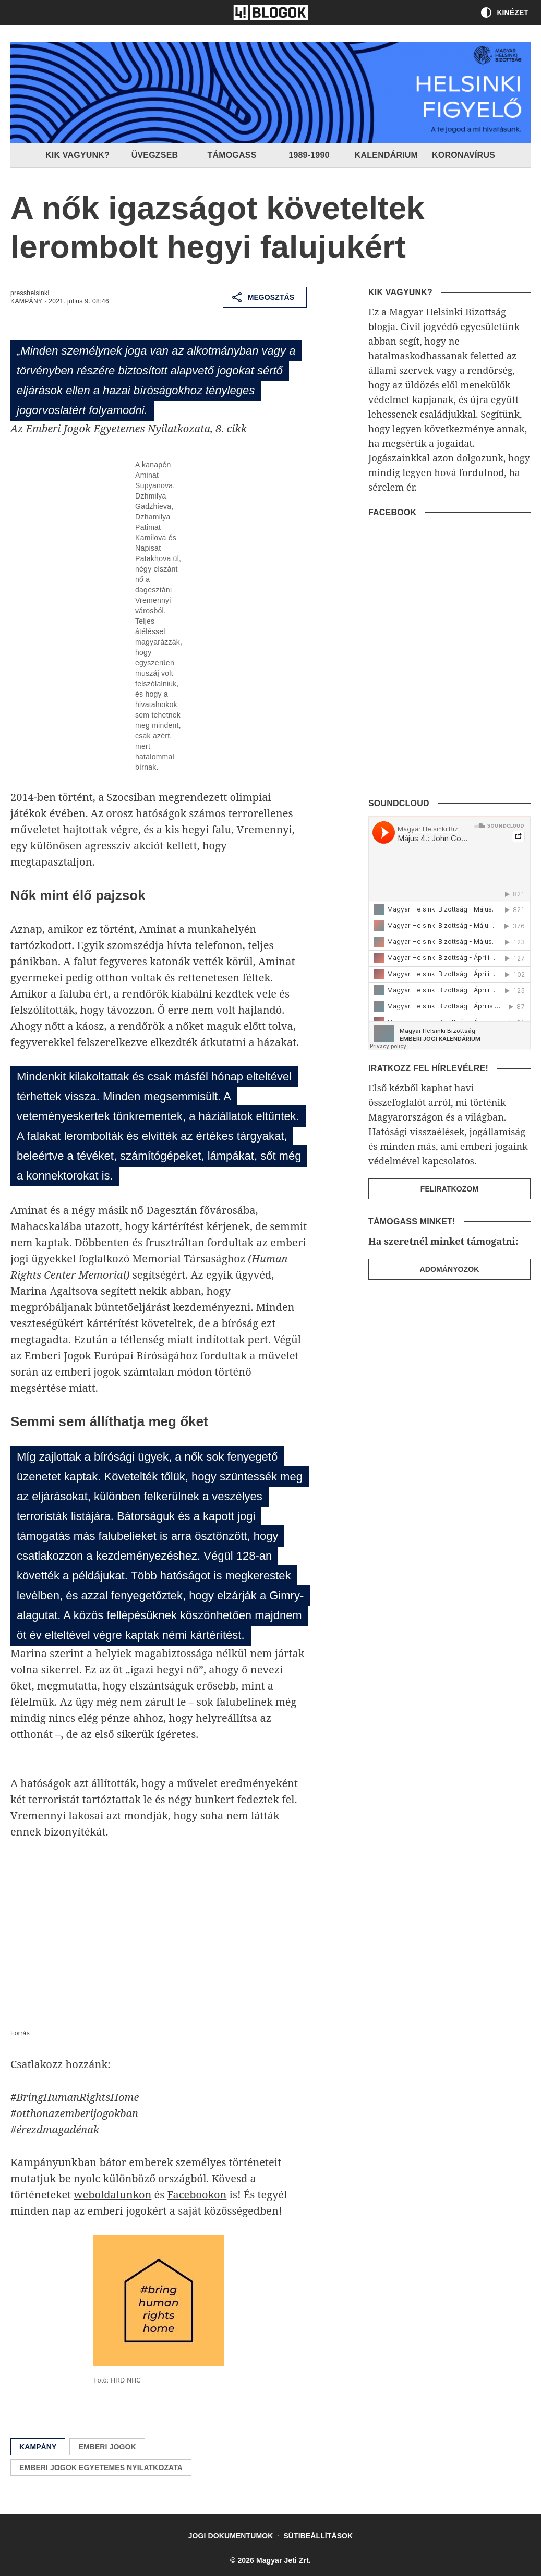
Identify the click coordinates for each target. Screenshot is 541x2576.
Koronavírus (463, 155)
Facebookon (197, 2195)
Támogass (232, 155)
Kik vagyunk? (77, 155)
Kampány (26, 301)
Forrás (20, 2033)
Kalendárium (386, 155)
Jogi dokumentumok (230, 2536)
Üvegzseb (155, 155)
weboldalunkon (112, 2195)
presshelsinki (30, 293)
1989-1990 (309, 155)
